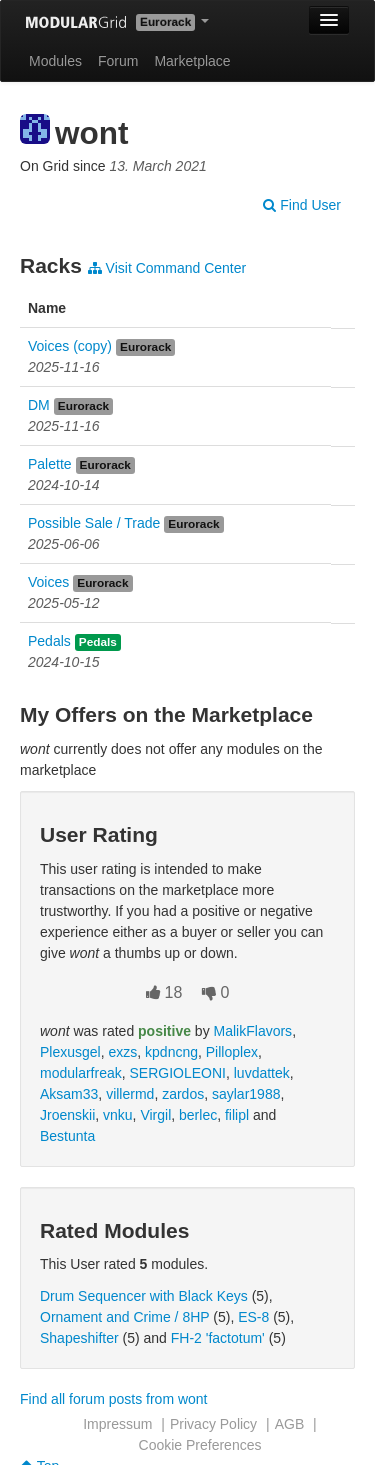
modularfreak (81, 1073)
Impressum (117, 1424)
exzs (122, 1052)
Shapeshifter (79, 1338)
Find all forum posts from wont (114, 1399)
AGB (290, 1424)
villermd (130, 1094)
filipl (237, 1115)
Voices (48, 582)
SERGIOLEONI (177, 1073)
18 (164, 992)
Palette (50, 464)
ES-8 (253, 1317)
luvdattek (262, 1073)
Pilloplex (232, 1052)
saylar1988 (246, 1094)
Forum (118, 61)
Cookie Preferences (200, 1445)
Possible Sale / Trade (94, 523)
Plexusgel (70, 1052)
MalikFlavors (253, 1031)
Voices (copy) (70, 346)
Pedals (49, 641)
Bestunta (67, 1136)
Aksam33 (69, 1094)
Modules (55, 61)
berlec (198, 1115)
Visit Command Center (167, 268)
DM (39, 405)
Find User (302, 205)
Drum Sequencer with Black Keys (144, 1296)
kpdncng (171, 1052)
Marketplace (192, 61)
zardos (183, 1094)
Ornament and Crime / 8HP (124, 1317)
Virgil (155, 1115)
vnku (118, 1115)
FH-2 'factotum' (218, 1338)
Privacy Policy (213, 1424)
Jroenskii (67, 1115)
